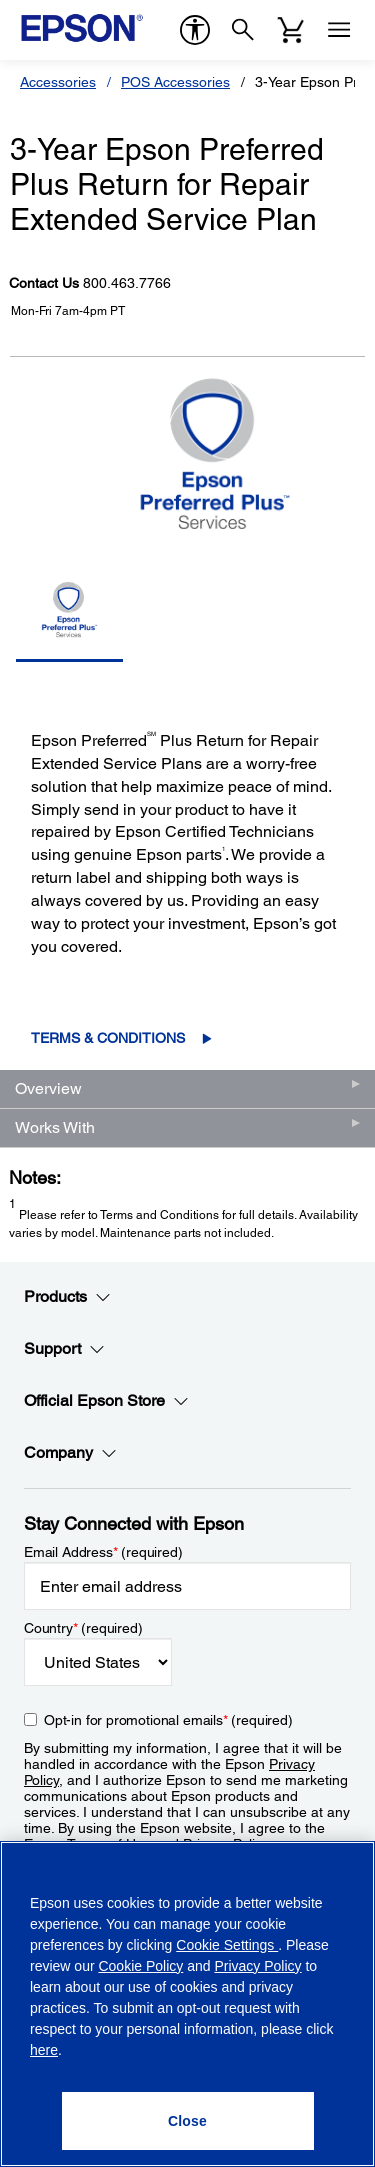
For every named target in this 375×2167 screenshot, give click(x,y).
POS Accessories (175, 82)
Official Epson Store (106, 1401)
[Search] (243, 30)
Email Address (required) (103, 1552)
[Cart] (291, 30)
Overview (48, 1088)
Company (70, 1453)
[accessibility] (195, 30)
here (44, 2050)
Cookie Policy (140, 1966)
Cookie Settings (227, 1945)
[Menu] (339, 30)
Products (67, 1297)
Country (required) (83, 1628)
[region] (187, 2004)
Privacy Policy (257, 1966)
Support (64, 1349)
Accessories (58, 82)
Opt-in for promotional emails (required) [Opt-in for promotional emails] (168, 1720)
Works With (55, 1127)
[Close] (188, 2121)
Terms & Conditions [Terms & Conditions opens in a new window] (108, 1038)
